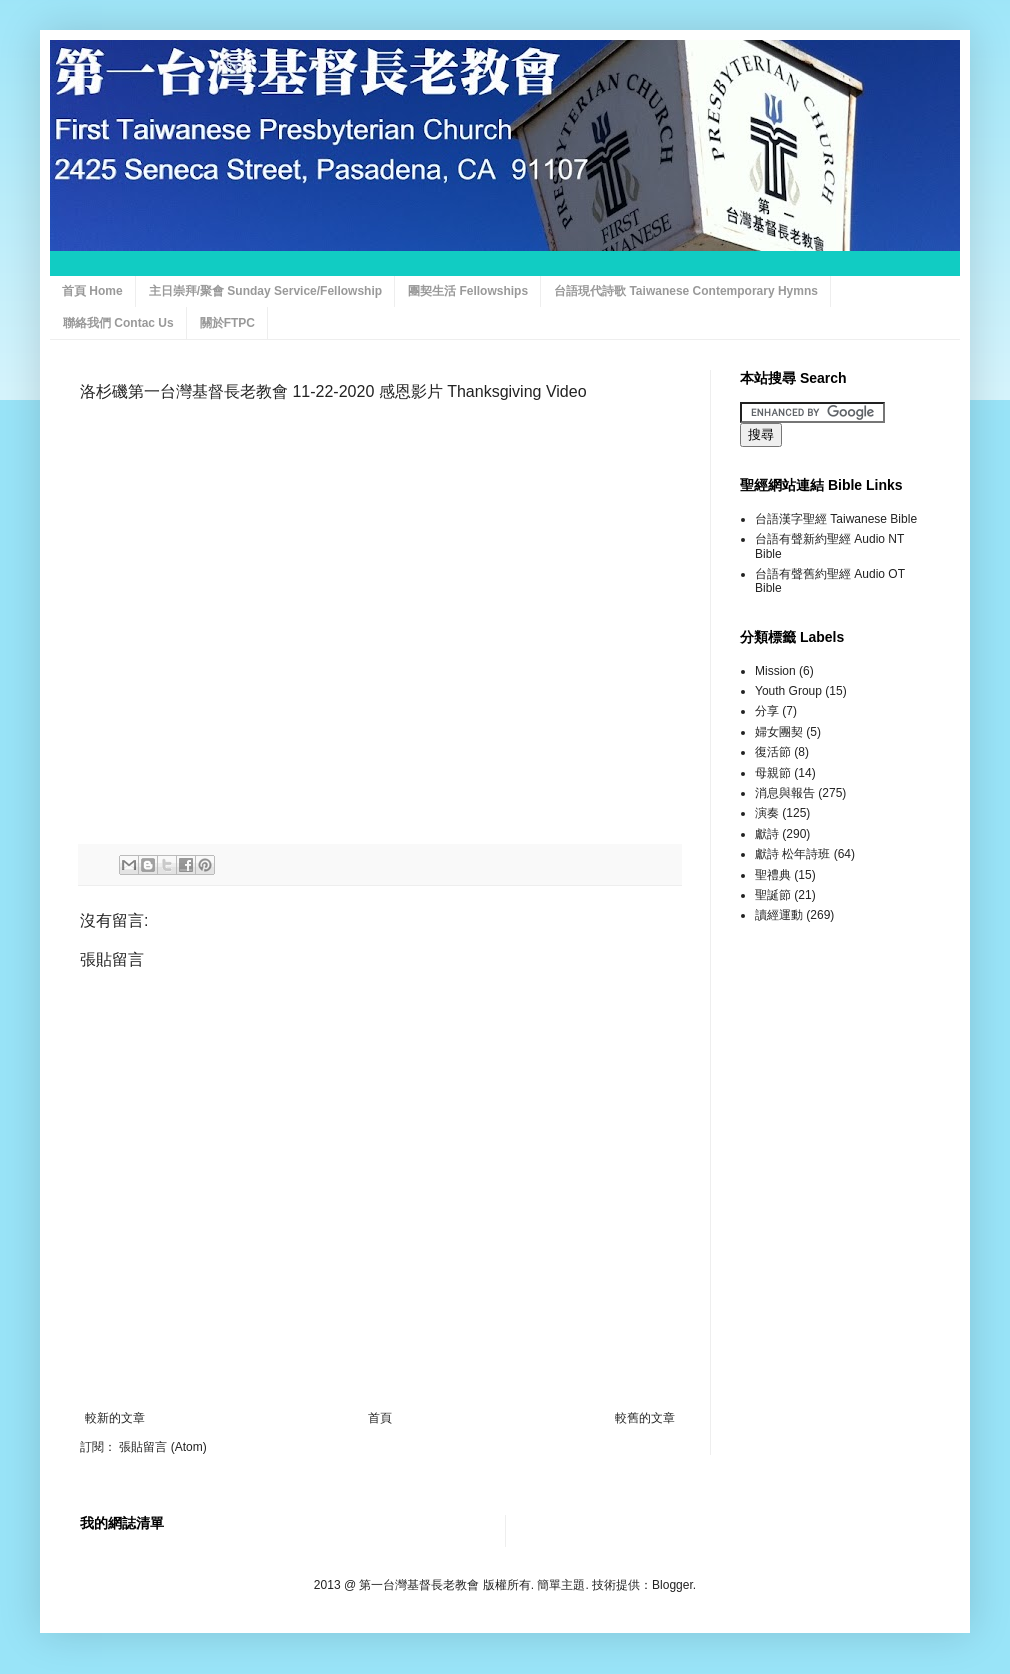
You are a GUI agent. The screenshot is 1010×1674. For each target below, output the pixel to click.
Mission (775, 671)
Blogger (672, 1585)
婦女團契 (779, 732)
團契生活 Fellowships (468, 291)
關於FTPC (227, 323)
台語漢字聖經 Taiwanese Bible (836, 519)
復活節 (773, 752)
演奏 (767, 813)
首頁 (380, 1418)
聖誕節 (773, 895)
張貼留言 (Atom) (162, 1447)
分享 (767, 711)
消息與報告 (785, 793)
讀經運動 (779, 915)
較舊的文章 (645, 1418)
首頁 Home (92, 291)
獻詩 (767, 834)
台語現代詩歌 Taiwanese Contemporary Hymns (686, 291)
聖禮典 (773, 875)
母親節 (773, 773)
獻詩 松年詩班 (792, 854)
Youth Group (788, 691)
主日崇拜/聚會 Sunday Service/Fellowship (265, 291)
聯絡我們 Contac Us (118, 323)
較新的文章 (115, 1418)
